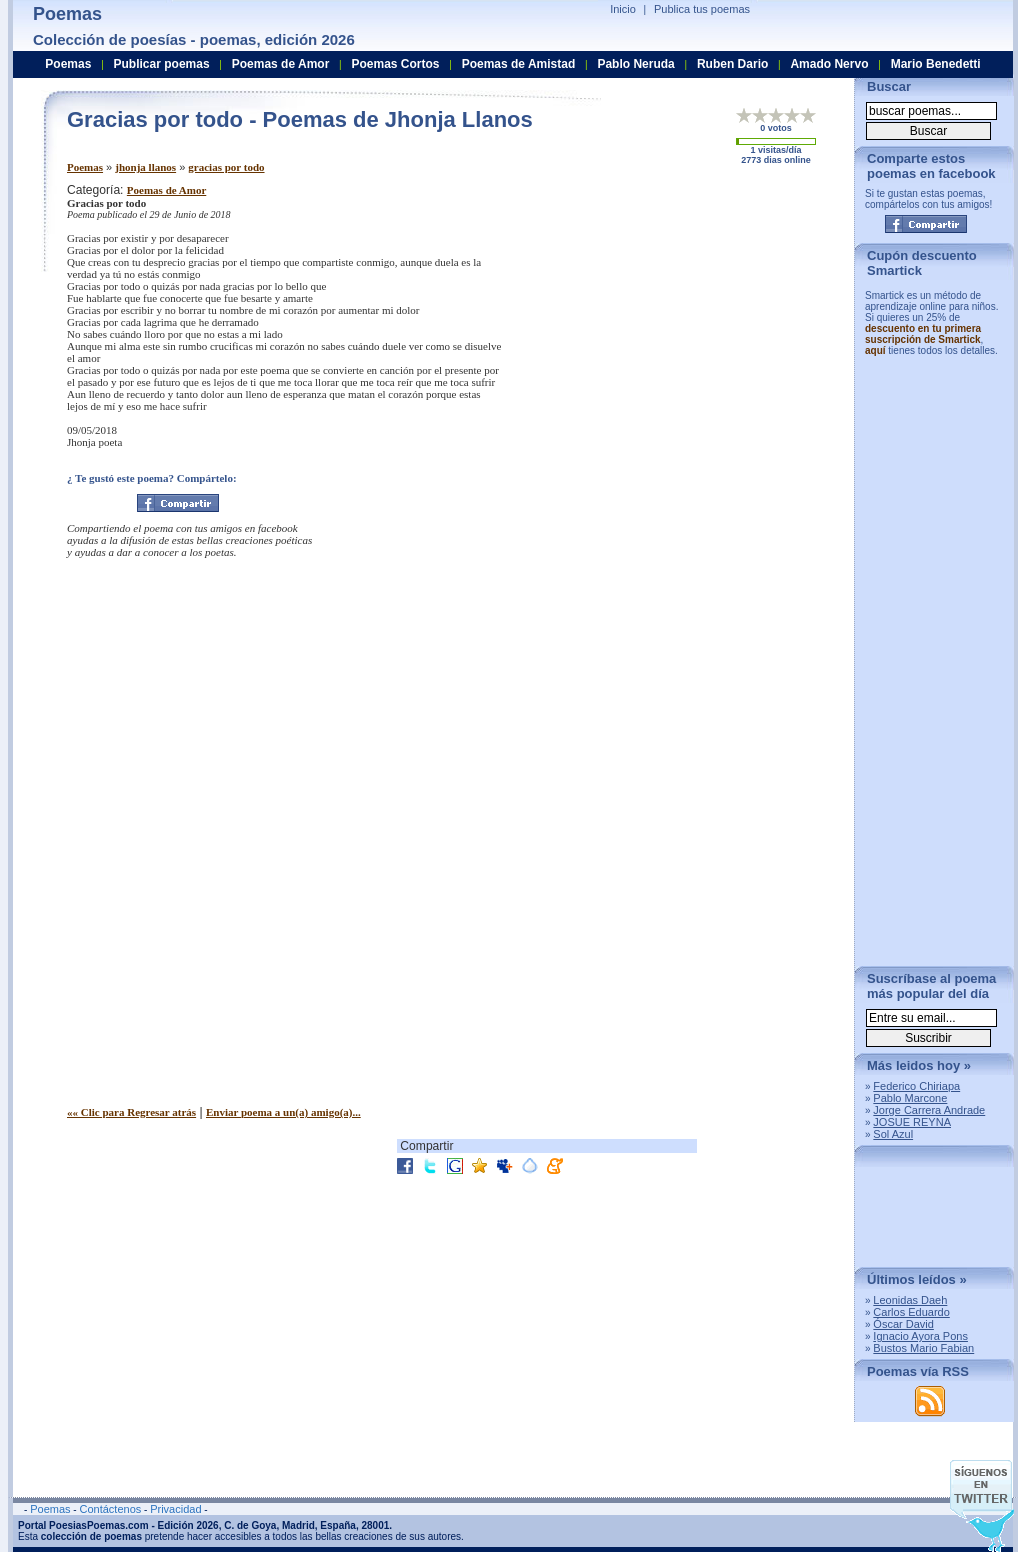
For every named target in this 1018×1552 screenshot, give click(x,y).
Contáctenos (110, 1509)
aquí (875, 350)
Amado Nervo (829, 64)
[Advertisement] (606, 283)
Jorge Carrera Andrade (929, 1110)
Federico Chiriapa (916, 1086)
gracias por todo (226, 167)
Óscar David (903, 1324)
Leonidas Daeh (910, 1300)
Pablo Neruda (635, 64)
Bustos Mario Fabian (923, 1348)
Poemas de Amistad (519, 64)
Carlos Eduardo (911, 1312)
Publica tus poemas (702, 9)
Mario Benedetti (936, 64)
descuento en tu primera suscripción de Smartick (923, 334)
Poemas (85, 167)
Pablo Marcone (910, 1098)
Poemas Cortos (395, 64)
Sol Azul (893, 1134)
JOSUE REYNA (912, 1122)
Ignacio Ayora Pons (920, 1336)
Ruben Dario (732, 64)
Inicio (623, 9)
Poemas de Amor (166, 190)
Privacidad (175, 1509)
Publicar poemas (162, 64)
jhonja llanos (145, 167)
